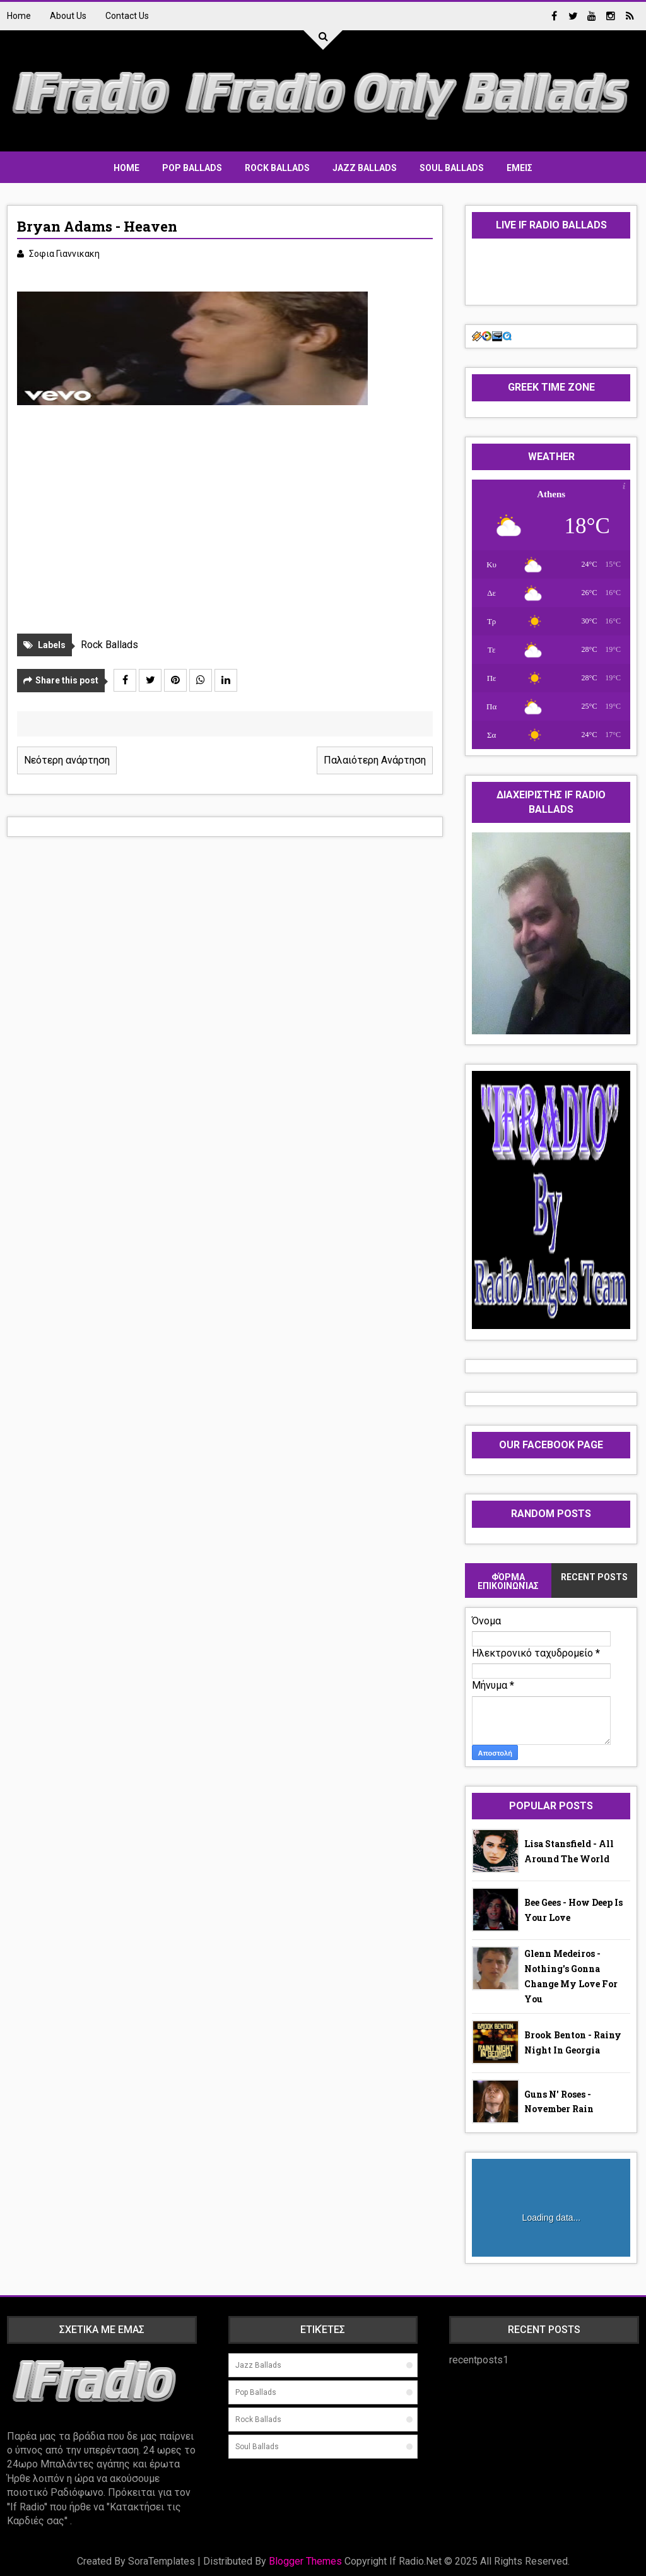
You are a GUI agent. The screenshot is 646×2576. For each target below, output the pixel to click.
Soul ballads (257, 2446)
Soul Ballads (452, 168)
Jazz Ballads (364, 168)
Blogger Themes (305, 2561)
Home (19, 16)
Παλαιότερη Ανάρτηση (375, 760)
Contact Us (127, 16)
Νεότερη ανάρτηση (67, 760)
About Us (68, 16)
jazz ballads (258, 2365)
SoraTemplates (161, 2561)
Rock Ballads (277, 168)
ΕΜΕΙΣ (519, 168)
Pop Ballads (192, 168)
